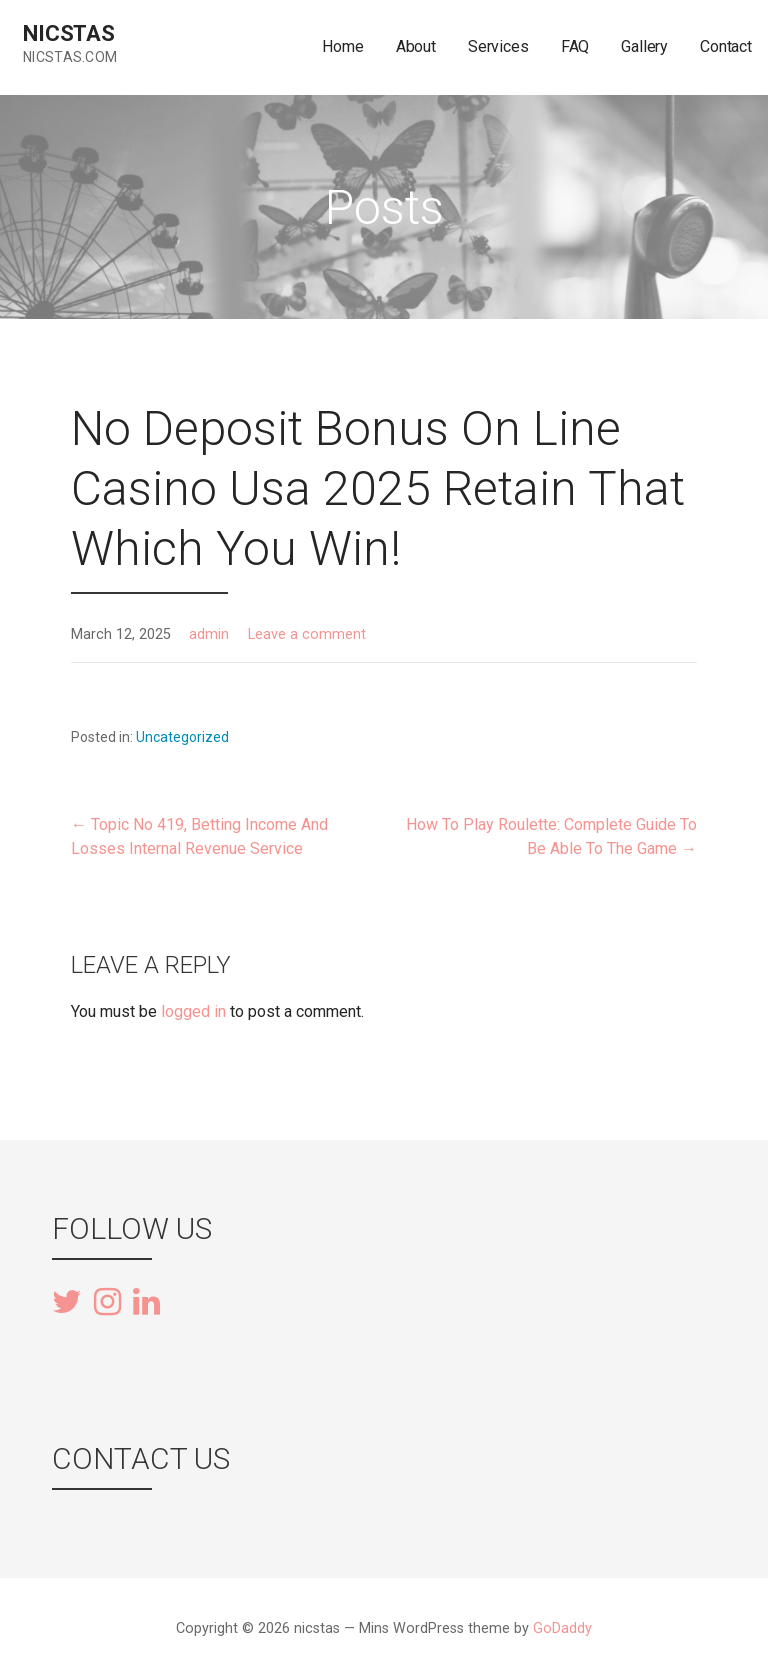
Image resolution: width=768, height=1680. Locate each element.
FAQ (575, 46)
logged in (193, 1011)
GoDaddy (562, 1628)
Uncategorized (182, 737)
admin (209, 634)
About (416, 46)
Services (498, 46)
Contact (726, 46)
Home (342, 46)
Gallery (644, 46)
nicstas (69, 33)
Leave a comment (307, 634)
